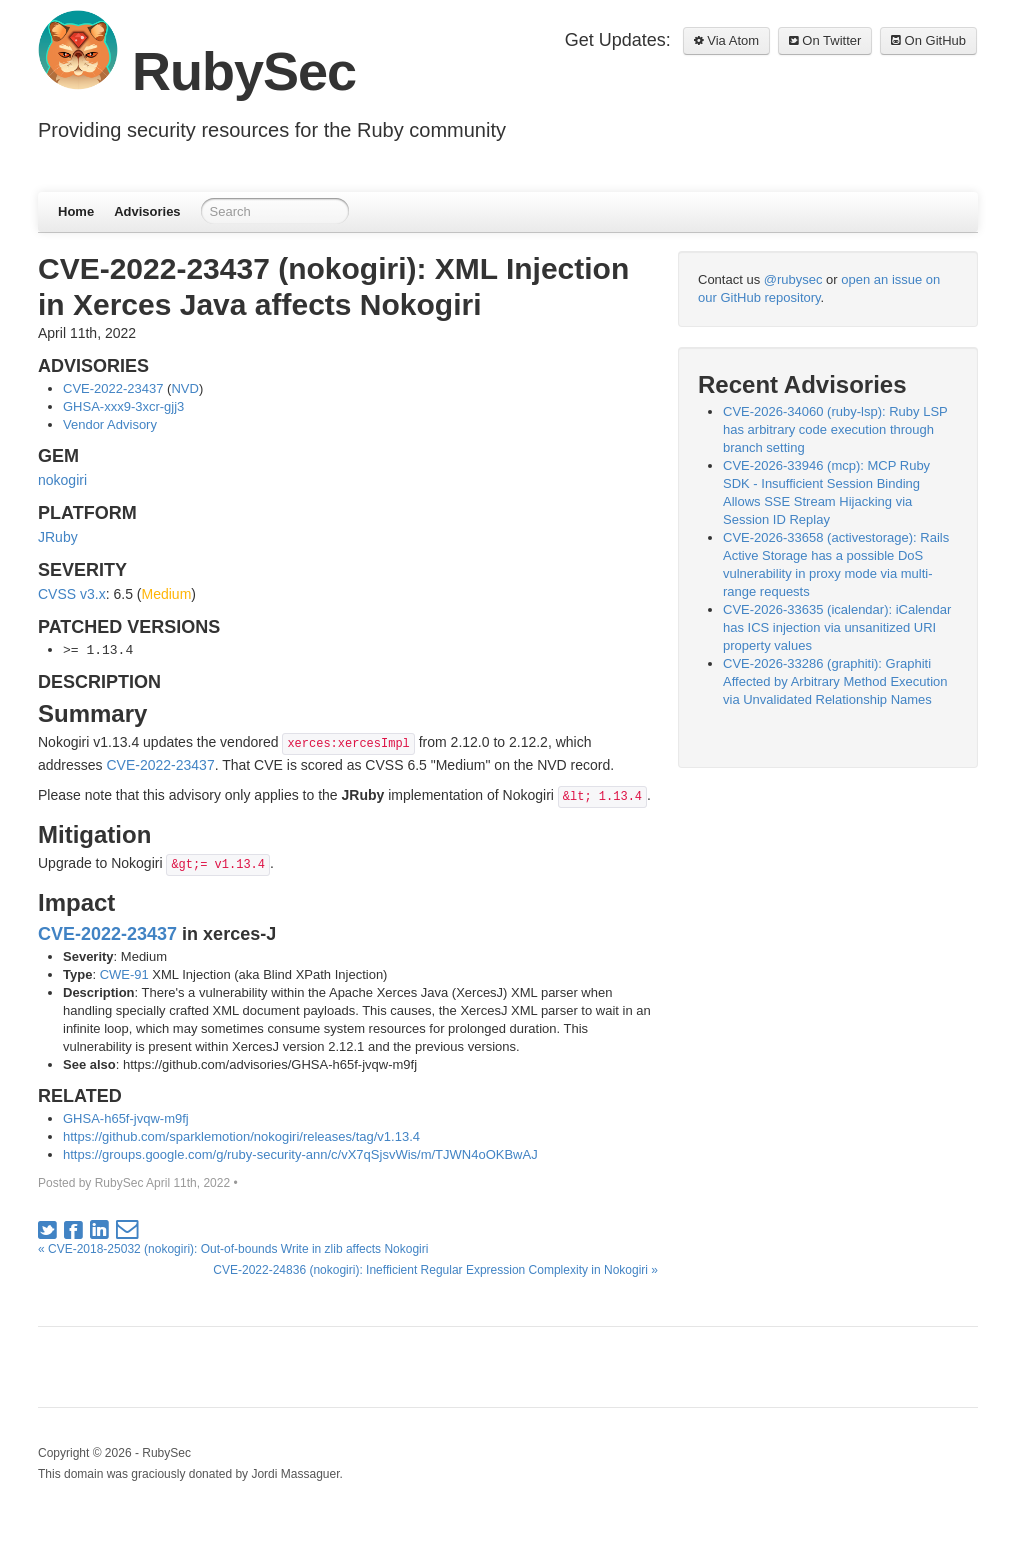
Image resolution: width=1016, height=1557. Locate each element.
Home (76, 211)
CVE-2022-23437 (113, 388)
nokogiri (62, 480)
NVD (184, 388)
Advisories (147, 211)
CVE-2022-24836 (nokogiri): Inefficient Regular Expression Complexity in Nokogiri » (435, 1270)
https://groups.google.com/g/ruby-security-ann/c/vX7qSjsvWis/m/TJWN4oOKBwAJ (300, 1154)
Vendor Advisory (110, 424)
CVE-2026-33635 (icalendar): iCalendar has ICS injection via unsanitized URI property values (837, 627)
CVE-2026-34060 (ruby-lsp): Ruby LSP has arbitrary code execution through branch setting (835, 429)
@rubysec (793, 279)
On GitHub (928, 40)
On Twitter (825, 40)
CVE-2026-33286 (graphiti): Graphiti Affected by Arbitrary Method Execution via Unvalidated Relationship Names (835, 681)
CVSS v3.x (72, 594)
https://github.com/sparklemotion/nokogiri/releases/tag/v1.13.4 (241, 1136)
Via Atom (726, 40)
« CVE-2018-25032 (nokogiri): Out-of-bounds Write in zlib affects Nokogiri (233, 1249)
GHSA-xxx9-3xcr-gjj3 (123, 406)
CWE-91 (124, 974)
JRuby (58, 537)
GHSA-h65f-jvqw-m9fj (126, 1118)
